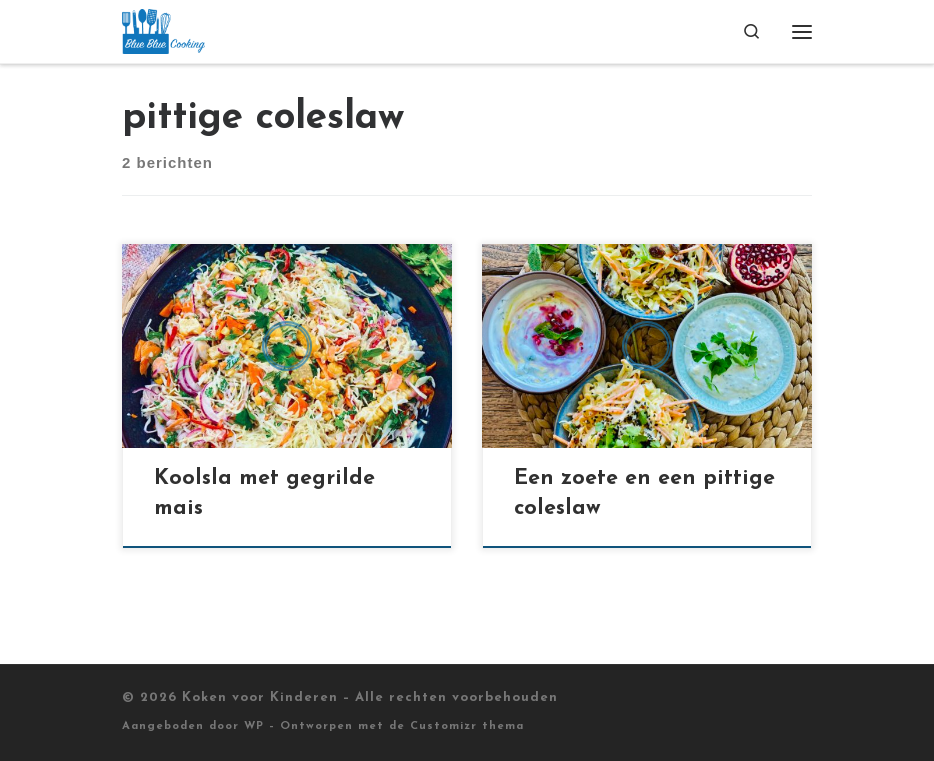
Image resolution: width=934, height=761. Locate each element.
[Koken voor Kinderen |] (163, 30)
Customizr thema (467, 726)
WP (254, 726)
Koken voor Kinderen (260, 697)
